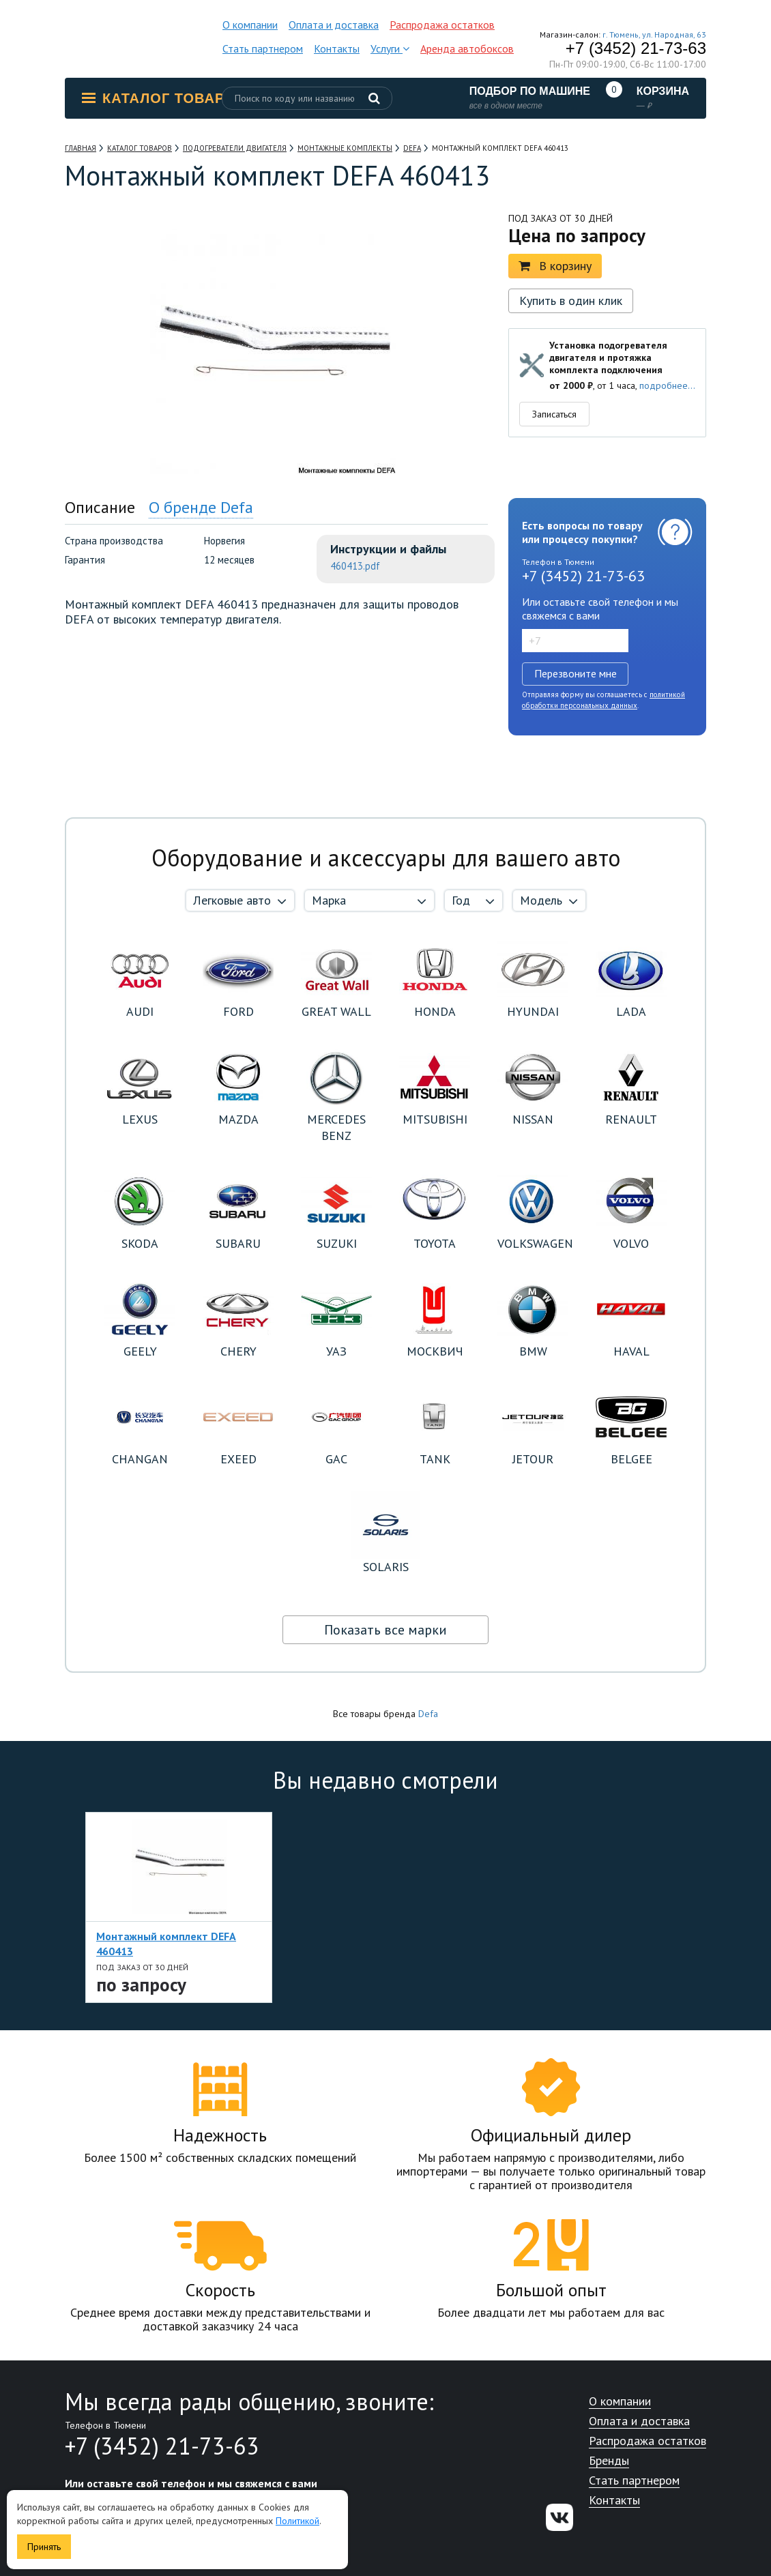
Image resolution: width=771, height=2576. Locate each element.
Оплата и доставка (334, 24)
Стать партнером (262, 48)
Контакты (337, 48)
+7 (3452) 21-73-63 (636, 48)
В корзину (555, 266)
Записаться (554, 414)
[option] (178, 1907)
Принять (44, 2547)
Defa (428, 1714)
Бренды (609, 2461)
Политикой (297, 2521)
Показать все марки (385, 1630)
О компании (250, 24)
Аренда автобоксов (467, 48)
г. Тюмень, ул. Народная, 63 (654, 34)
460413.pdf (355, 565)
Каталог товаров (164, 98)
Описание (100, 507)
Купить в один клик (570, 300)
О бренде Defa (201, 507)
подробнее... (667, 385)
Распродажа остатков (442, 24)
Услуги (389, 48)
